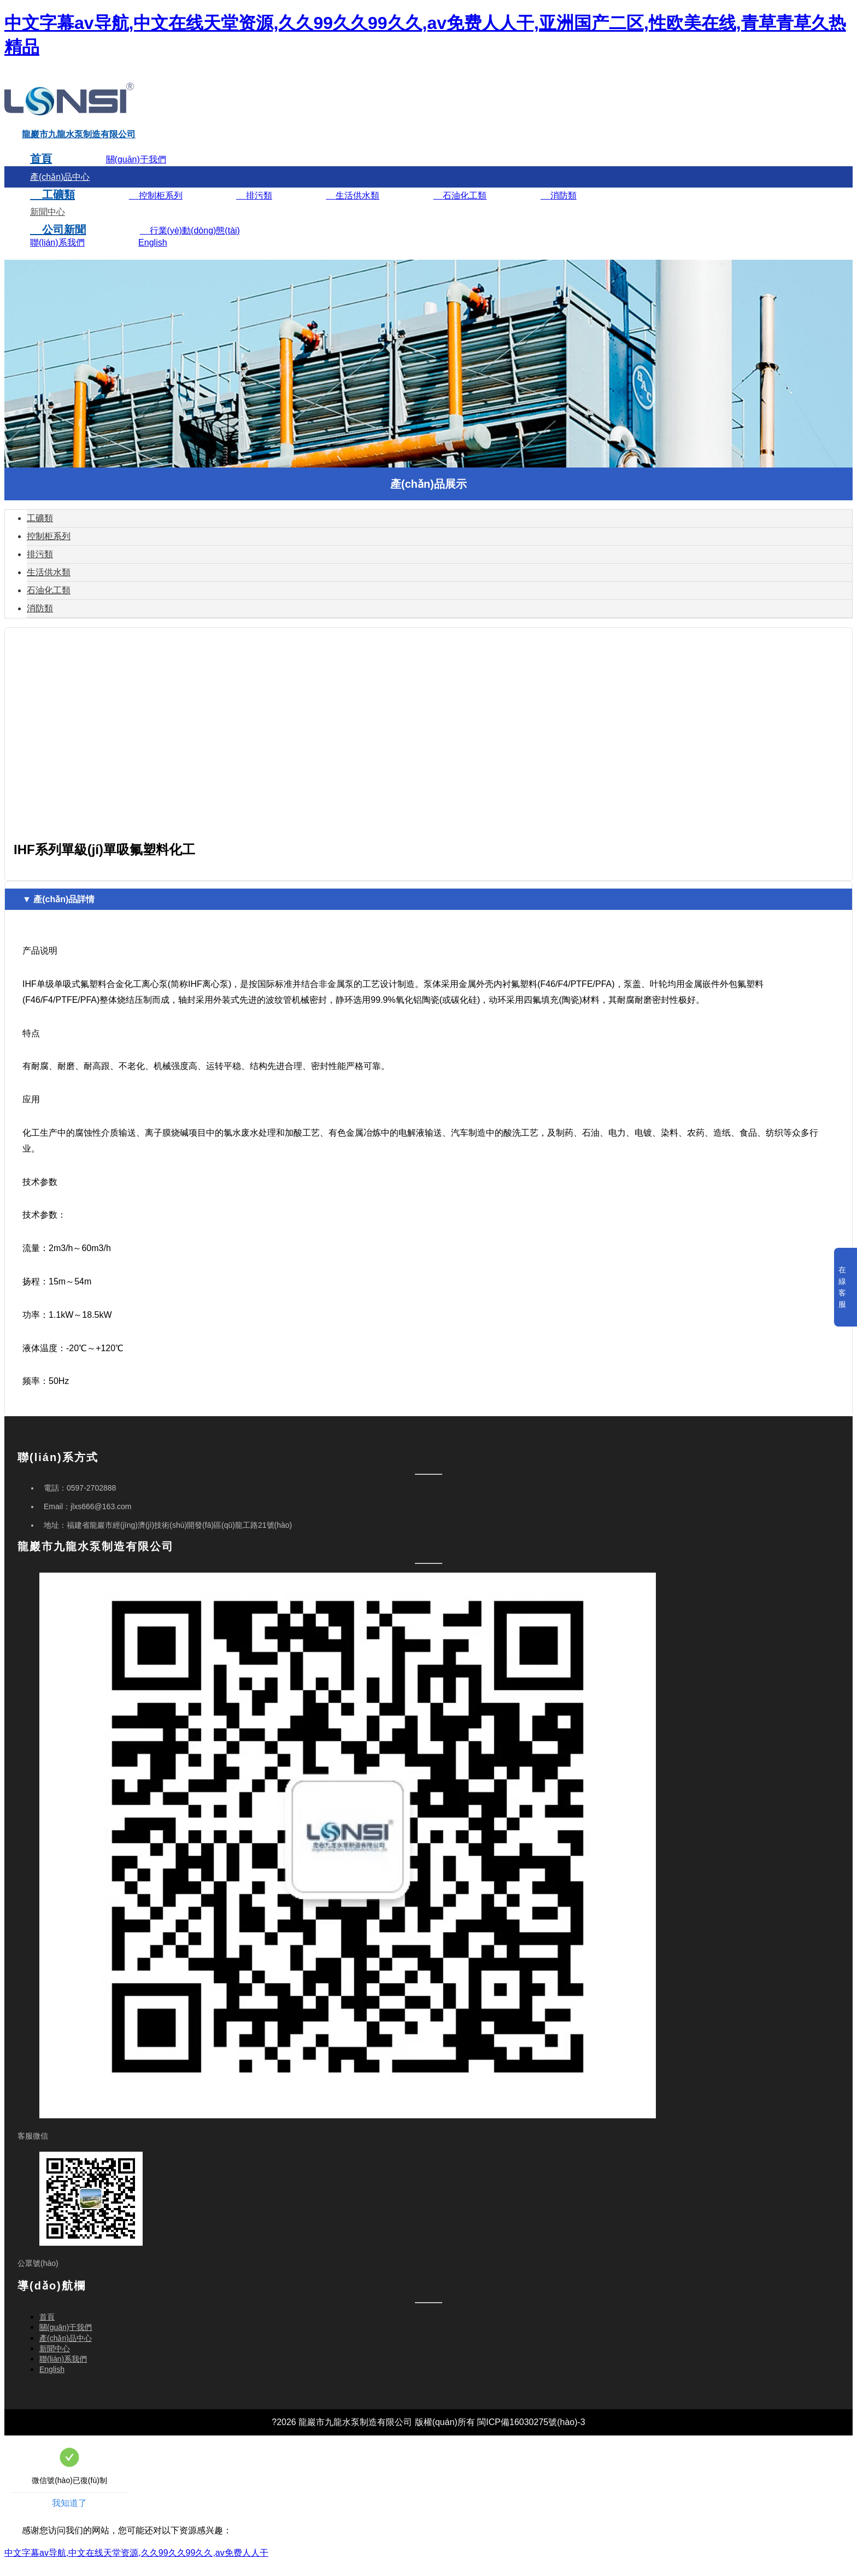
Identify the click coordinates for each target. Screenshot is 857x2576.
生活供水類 (352, 208)
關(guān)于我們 (136, 172)
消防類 (559, 208)
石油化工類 (460, 208)
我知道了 (69, 2515)
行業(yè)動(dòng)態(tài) (190, 243)
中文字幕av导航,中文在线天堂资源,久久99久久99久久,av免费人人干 (136, 2565)
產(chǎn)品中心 (60, 189)
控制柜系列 (156, 208)
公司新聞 (58, 242)
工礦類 (52, 207)
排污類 (254, 208)
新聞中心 (47, 224)
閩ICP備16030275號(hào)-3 (531, 2434)
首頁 (41, 171)
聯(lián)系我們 (57, 255)
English (152, 255)
